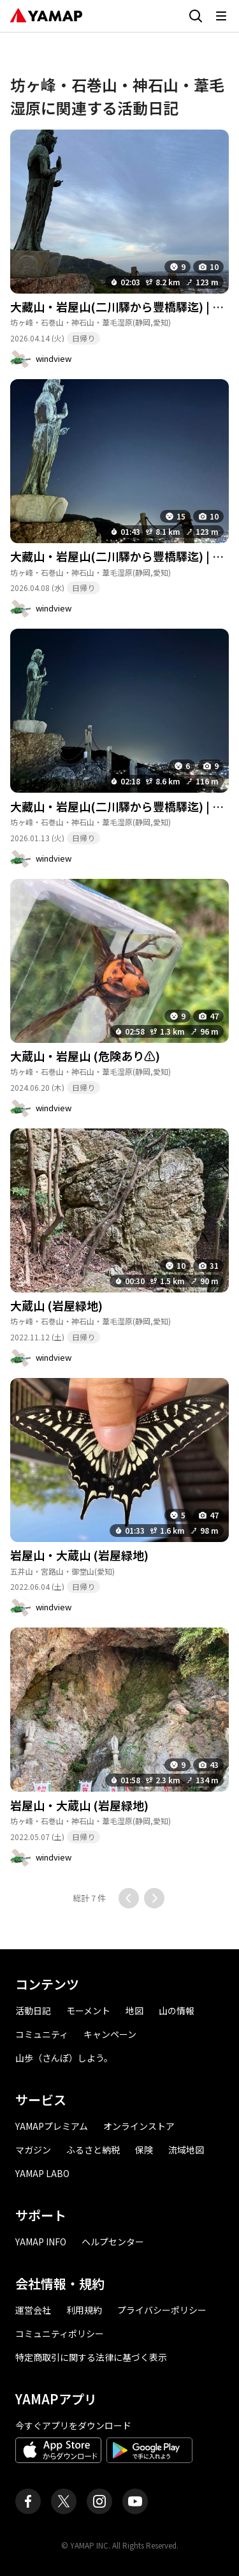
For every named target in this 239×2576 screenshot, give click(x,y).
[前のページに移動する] (129, 1898)
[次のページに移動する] (154, 1898)
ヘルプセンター (113, 2241)
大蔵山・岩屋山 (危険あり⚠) (85, 1055)
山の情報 (176, 2010)
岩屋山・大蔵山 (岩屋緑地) (79, 1554)
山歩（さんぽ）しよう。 (64, 2057)
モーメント (88, 2010)
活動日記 (33, 2010)
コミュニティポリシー (59, 2333)
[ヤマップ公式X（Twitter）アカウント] (63, 2501)
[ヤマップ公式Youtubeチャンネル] (135, 2501)
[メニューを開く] (221, 16)
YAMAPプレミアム (51, 2126)
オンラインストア (139, 2126)
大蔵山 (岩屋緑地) (56, 1305)
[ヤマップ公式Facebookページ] (28, 2501)
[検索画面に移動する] (195, 16)
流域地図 (186, 2149)
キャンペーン (109, 2034)
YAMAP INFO (40, 2241)
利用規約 (84, 2309)
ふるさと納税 (93, 2149)
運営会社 (33, 2309)
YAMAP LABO (42, 2173)
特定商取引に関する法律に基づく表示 (91, 2357)
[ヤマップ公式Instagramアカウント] (99, 2501)
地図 (134, 2010)
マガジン (33, 2149)
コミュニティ (41, 2034)
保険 (144, 2149)
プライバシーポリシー (161, 2309)
